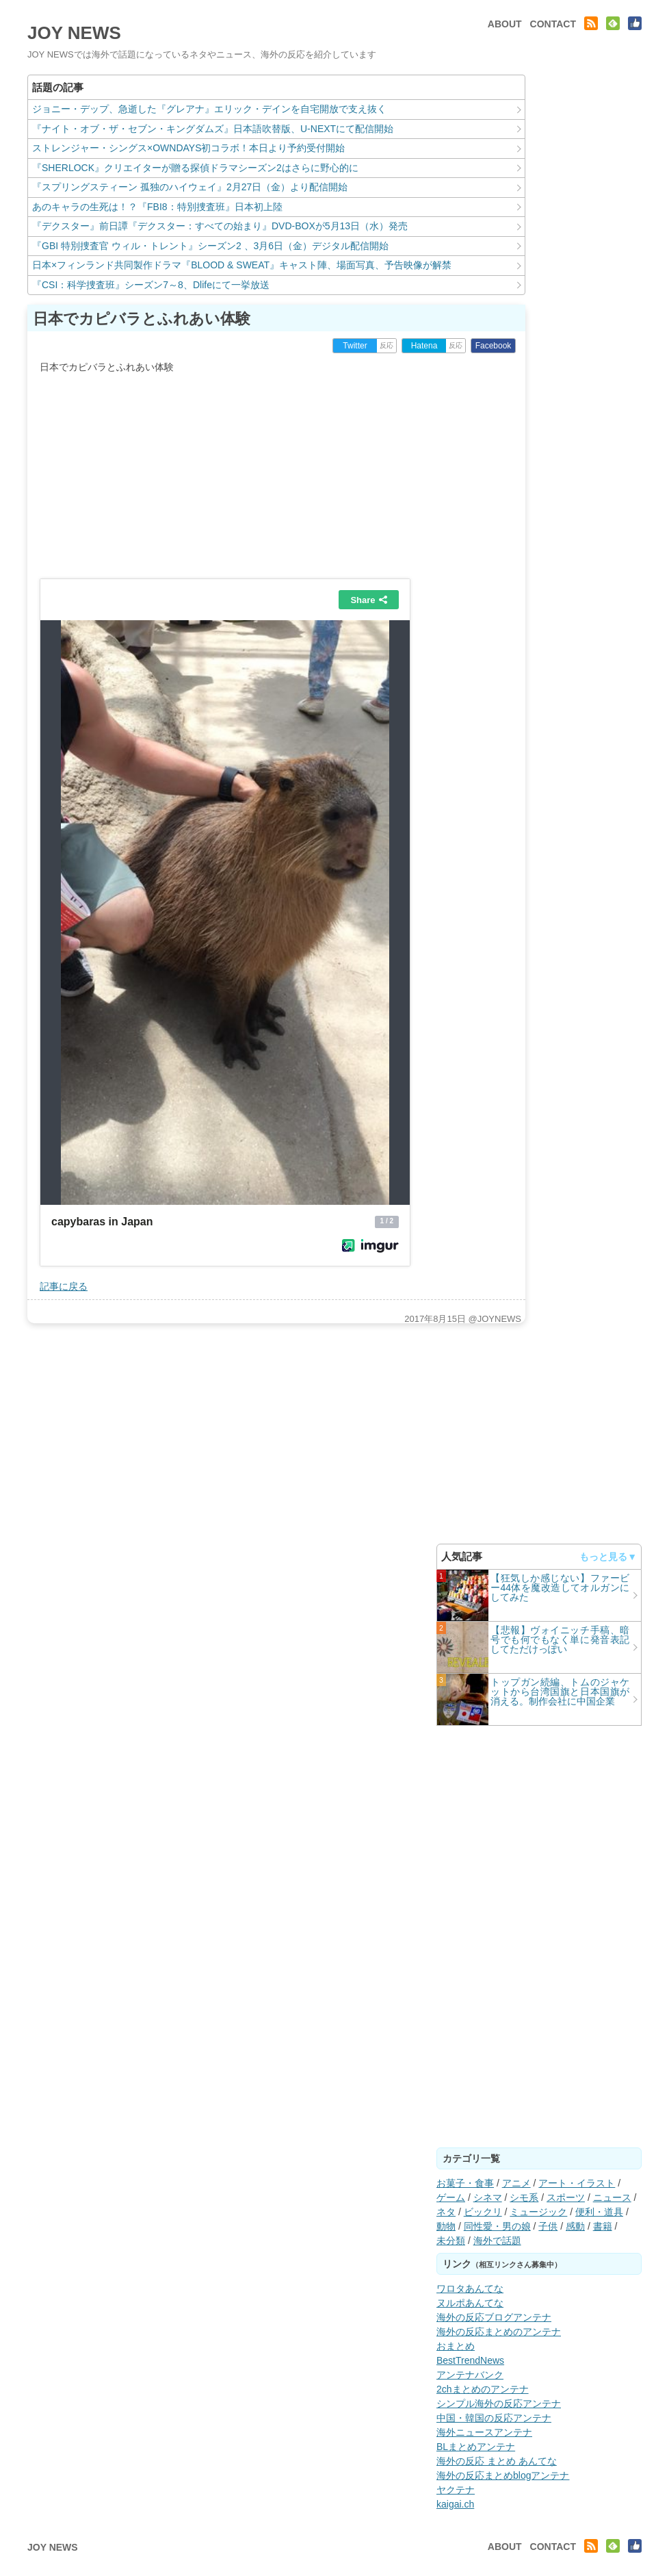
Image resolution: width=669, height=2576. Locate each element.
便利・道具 (599, 2211)
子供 (548, 2226)
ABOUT (505, 24)
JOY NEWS (74, 33)
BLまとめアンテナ (475, 2446)
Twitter (355, 345)
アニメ (516, 2183)
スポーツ (566, 2197)
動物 (446, 2226)
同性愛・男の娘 (497, 2226)
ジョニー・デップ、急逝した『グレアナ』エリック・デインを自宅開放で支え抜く (209, 108)
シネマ (487, 2197)
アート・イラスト (576, 2183)
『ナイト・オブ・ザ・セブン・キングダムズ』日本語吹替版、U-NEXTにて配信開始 (212, 128)
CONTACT (553, 24)
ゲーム (450, 2197)
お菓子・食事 (465, 2183)
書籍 (602, 2226)
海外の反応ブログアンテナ (493, 2317)
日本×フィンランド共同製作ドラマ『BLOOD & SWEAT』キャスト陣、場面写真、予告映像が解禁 (241, 264)
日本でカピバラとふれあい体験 (141, 318)
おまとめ (455, 2346)
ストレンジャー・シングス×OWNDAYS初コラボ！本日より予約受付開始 (188, 147)
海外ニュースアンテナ (484, 2432)
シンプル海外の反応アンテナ (498, 2403)
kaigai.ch (455, 2504)
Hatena (424, 345)
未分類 (450, 2240)
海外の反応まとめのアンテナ (498, 2331)
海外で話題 (497, 2240)
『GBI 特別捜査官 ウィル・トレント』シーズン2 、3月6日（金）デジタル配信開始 (210, 245)
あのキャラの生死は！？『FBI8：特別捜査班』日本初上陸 (157, 206)
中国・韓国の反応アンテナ (493, 2417)
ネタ (446, 2211)
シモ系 (524, 2197)
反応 (386, 345)
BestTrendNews (470, 2360)
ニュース (612, 2197)
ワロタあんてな (469, 2288)
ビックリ (483, 2211)
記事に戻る (64, 1286)
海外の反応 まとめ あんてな (496, 2461)
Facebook (493, 345)
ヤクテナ (455, 2489)
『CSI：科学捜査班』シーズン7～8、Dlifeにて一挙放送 (151, 284)
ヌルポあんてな (469, 2302)
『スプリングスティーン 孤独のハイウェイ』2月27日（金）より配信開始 (189, 186)
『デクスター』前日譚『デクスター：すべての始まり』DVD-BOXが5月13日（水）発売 (220, 225)
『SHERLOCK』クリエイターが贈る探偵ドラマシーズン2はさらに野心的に (195, 167)
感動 (575, 2226)
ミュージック (538, 2211)
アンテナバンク (469, 2374)
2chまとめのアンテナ (482, 2389)
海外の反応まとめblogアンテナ (502, 2475)
